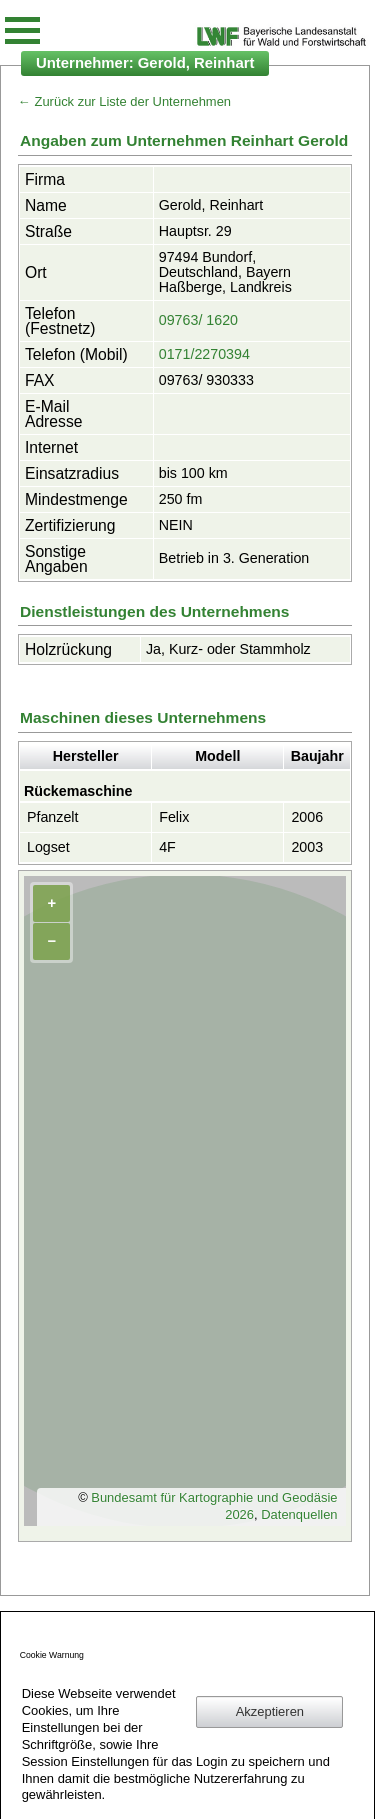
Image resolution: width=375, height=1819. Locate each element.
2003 (307, 847)
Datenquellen (299, 1514)
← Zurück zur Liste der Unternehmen (124, 101)
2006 (307, 817)
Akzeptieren (270, 1711)
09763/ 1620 (198, 320)
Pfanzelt (53, 817)
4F (167, 847)
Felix (174, 817)
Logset (48, 847)
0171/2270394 (204, 354)
